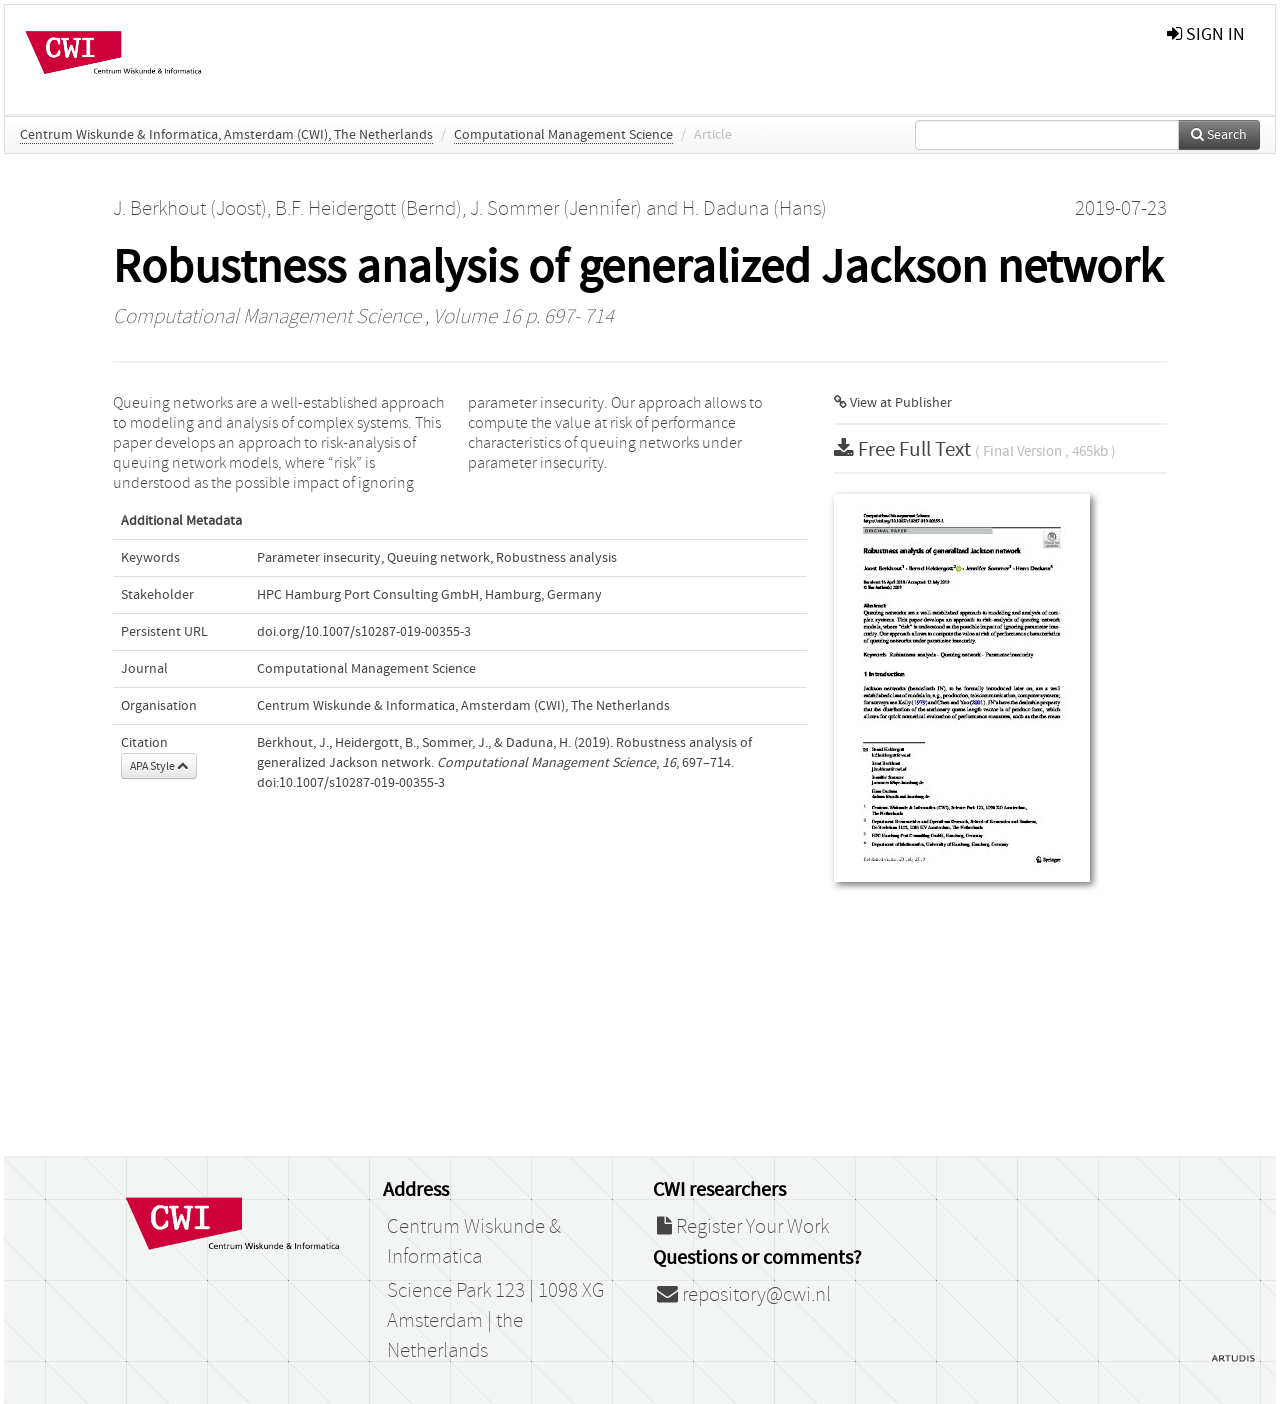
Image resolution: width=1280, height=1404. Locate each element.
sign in (1206, 34)
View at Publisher (893, 403)
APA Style (159, 766)
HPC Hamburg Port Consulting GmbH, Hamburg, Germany (429, 595)
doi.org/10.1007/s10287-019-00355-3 (364, 632)
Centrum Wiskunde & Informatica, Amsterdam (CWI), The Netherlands (226, 135)
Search (1219, 135)
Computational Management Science (563, 135)
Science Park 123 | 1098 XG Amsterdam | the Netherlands (495, 1321)
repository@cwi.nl (744, 1295)
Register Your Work (743, 1227)
